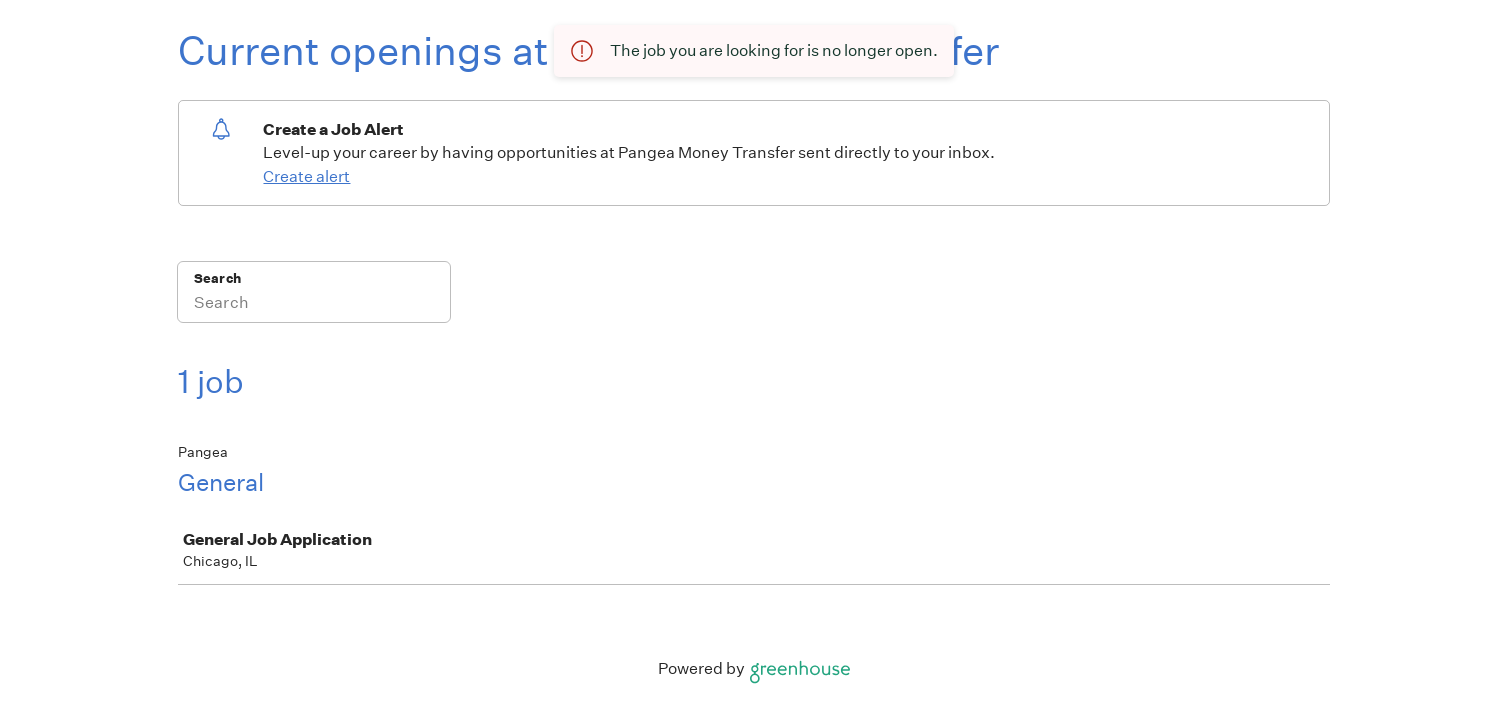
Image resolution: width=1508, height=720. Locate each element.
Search (217, 278)
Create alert (306, 176)
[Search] (314, 305)
